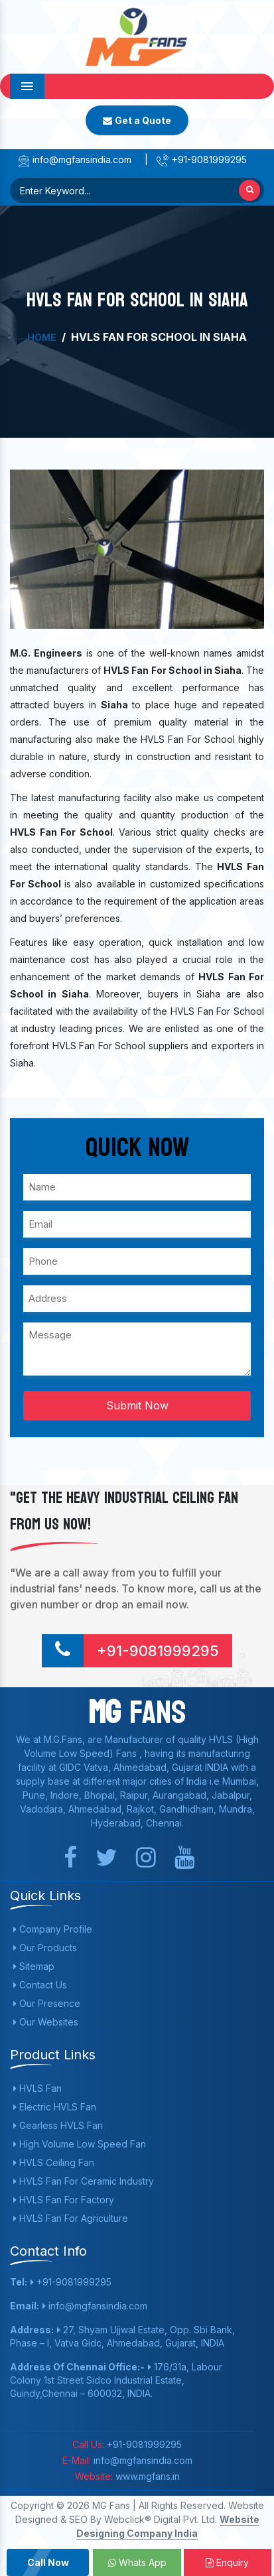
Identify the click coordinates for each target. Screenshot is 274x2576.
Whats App (137, 2562)
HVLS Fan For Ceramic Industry (83, 2181)
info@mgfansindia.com (74, 159)
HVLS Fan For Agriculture (70, 2218)
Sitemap (33, 1966)
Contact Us (40, 1984)
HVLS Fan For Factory (63, 2199)
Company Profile (52, 1929)
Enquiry (227, 2562)
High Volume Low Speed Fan (79, 2144)
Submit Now (137, 1405)
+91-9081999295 (201, 159)
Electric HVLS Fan (54, 2106)
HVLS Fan (37, 2088)
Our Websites (45, 2022)
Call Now (48, 2562)
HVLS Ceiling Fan (53, 2162)
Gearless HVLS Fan (58, 2125)
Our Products (45, 1947)
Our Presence (46, 2003)
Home (41, 337)
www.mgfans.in (146, 2476)
